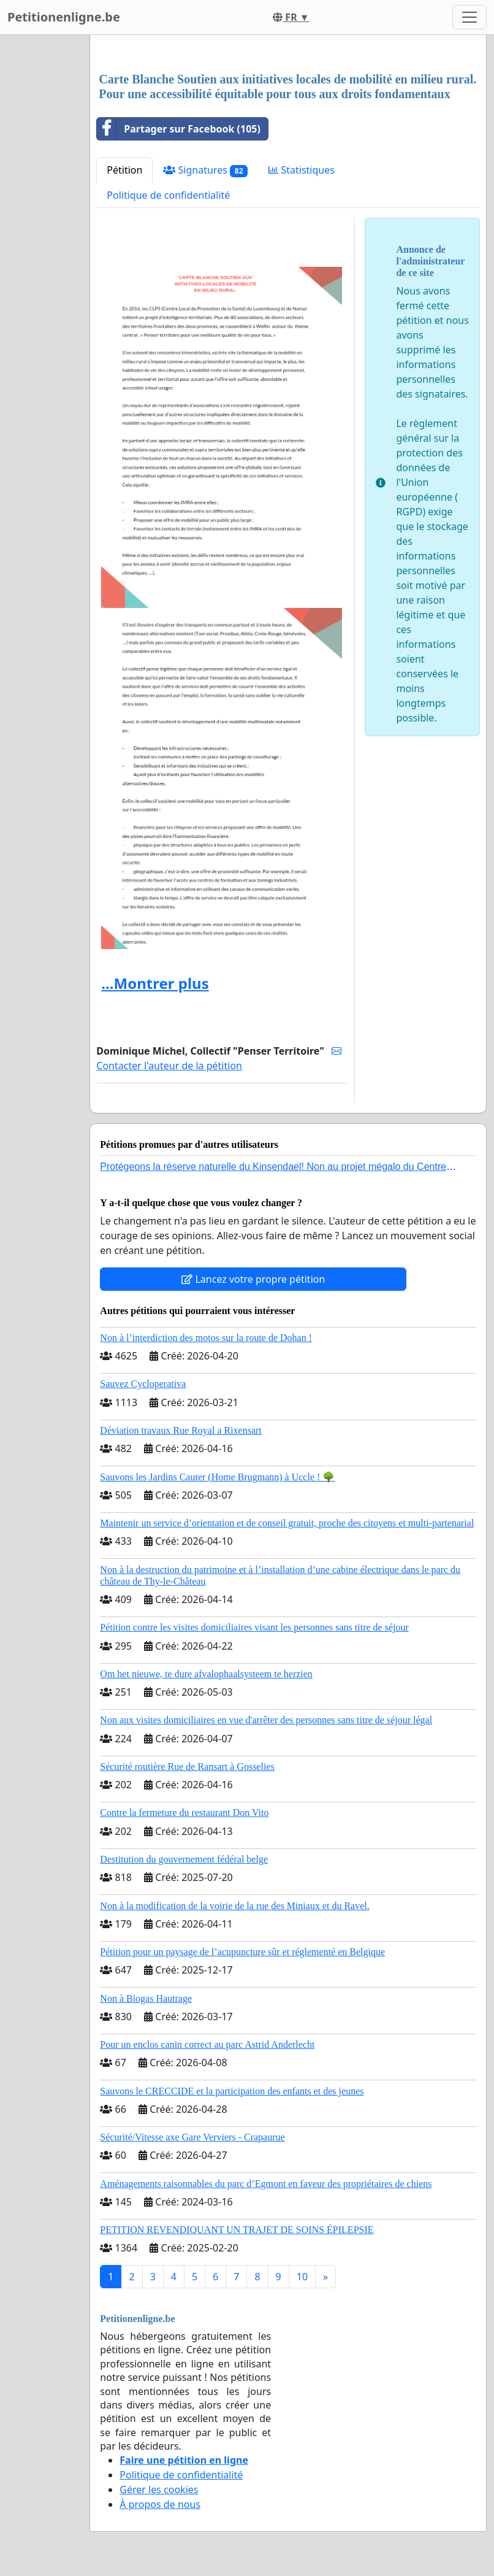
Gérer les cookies (159, 2489)
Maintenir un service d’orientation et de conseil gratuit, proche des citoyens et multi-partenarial (287, 1523)
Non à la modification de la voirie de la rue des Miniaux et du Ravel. (234, 1906)
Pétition (124, 170)
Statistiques (301, 170)
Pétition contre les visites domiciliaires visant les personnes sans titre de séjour (254, 1627)
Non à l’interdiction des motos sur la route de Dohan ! (206, 1337)
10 (302, 2276)
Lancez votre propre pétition (253, 1279)
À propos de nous (160, 2504)
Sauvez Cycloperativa (143, 1383)
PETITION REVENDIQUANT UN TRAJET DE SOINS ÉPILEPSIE (236, 2229)
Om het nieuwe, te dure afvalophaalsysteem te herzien (206, 1674)
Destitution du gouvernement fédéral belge (184, 1859)
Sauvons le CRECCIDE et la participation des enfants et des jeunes (231, 2091)
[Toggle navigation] (469, 17)
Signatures (205, 170)
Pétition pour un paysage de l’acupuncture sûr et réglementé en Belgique (242, 1952)
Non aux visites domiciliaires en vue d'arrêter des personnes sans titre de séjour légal (266, 1720)
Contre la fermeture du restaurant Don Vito (184, 1812)
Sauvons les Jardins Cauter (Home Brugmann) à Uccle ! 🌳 (217, 1477)
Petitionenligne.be (63, 17)
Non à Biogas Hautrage (146, 1998)
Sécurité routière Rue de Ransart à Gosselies (187, 1766)
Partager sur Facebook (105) (178, 129)
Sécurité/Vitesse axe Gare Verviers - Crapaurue (192, 2137)
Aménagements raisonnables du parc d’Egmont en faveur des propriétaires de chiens (265, 2183)
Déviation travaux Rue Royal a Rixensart (180, 1430)
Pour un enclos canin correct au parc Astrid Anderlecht (207, 2044)
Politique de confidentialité (168, 195)
